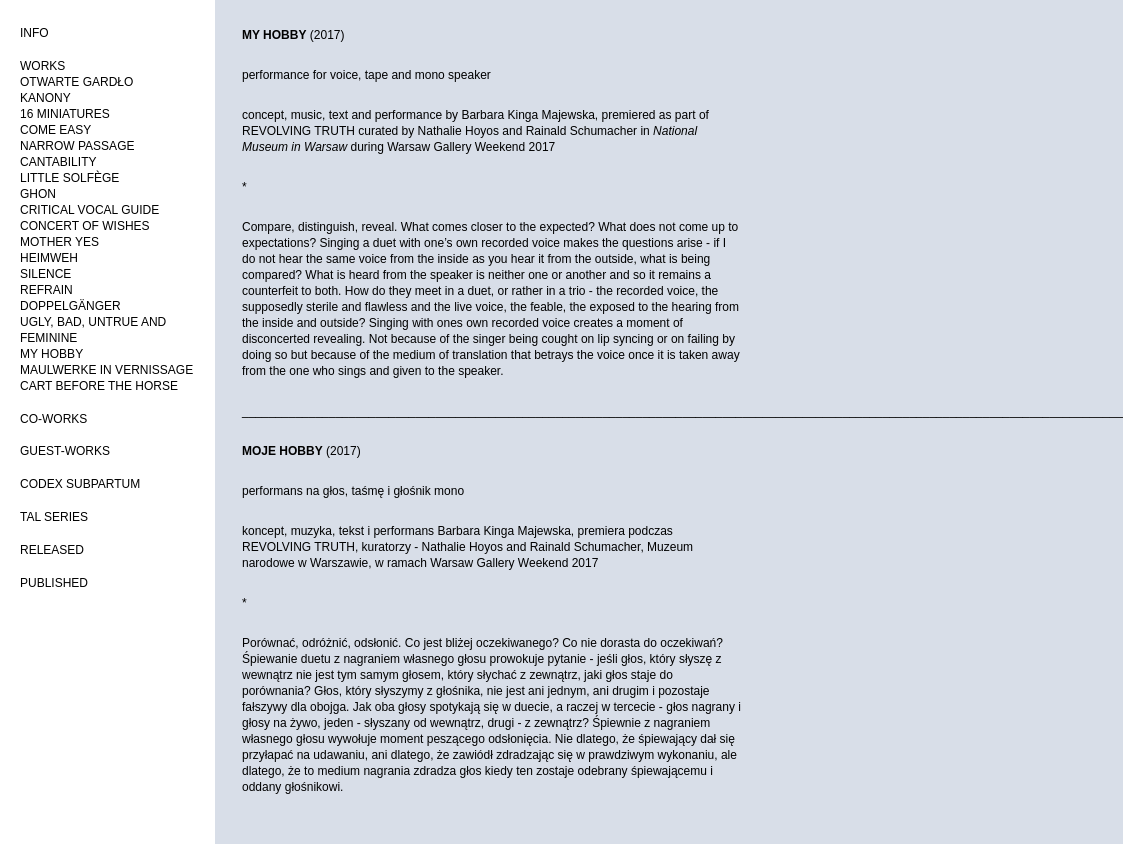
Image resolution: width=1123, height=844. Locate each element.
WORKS (42, 66)
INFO (34, 33)
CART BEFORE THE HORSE (99, 386)
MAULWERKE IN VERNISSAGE (106, 370)
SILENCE (45, 274)
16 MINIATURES (65, 114)
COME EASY (55, 130)
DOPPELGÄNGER (70, 306)
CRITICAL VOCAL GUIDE (89, 210)
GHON (38, 194)
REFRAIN (46, 290)
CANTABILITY (58, 162)
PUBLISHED (54, 583)
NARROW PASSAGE (77, 146)
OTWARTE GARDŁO (76, 82)
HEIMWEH (49, 258)
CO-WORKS (53, 419)
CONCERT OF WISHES (85, 226)
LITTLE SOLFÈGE (69, 178)
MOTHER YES (59, 242)
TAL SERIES (54, 517)
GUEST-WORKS (65, 451)
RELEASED (52, 550)
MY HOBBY (51, 354)
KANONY (45, 98)
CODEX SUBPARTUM (80, 484)
